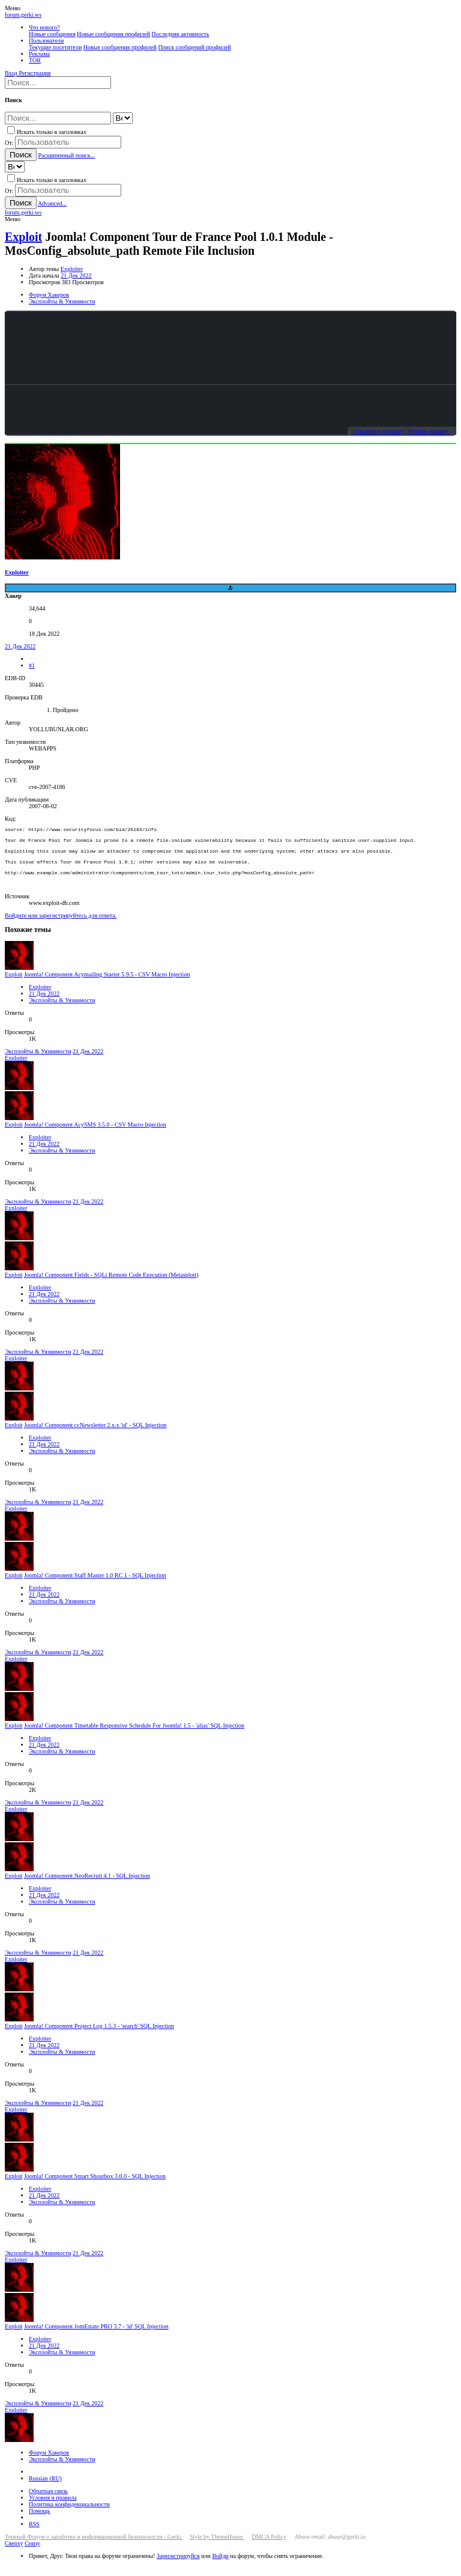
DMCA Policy (269, 2547)
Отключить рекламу (377, 431)
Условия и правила (53, 2508)
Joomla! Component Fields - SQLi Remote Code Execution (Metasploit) (111, 1285)
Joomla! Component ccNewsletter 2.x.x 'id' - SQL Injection (95, 1436)
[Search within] (123, 118)
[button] (12, 8)
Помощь (39, 2521)
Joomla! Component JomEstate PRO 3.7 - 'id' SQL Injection (96, 2337)
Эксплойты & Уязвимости (62, 1011)
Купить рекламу (428, 431)
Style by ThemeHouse (217, 2547)
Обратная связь (48, 2501)
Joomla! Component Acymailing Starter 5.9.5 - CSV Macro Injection (107, 985)
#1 (32, 665)
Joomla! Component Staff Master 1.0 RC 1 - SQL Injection (95, 1586)
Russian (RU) (45, 2489)
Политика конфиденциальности (69, 2515)
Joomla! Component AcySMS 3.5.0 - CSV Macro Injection (95, 1135)
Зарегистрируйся (178, 2566)
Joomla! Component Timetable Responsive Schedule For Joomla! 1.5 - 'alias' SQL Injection (134, 1736)
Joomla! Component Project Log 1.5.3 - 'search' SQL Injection (99, 2036)
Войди (220, 2566)
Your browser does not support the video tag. (230, 348)
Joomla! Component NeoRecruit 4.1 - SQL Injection (87, 1886)
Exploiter (72, 269)
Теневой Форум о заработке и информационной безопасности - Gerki (93, 2547)
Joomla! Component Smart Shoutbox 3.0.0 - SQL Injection (95, 2187)
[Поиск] (58, 82)
